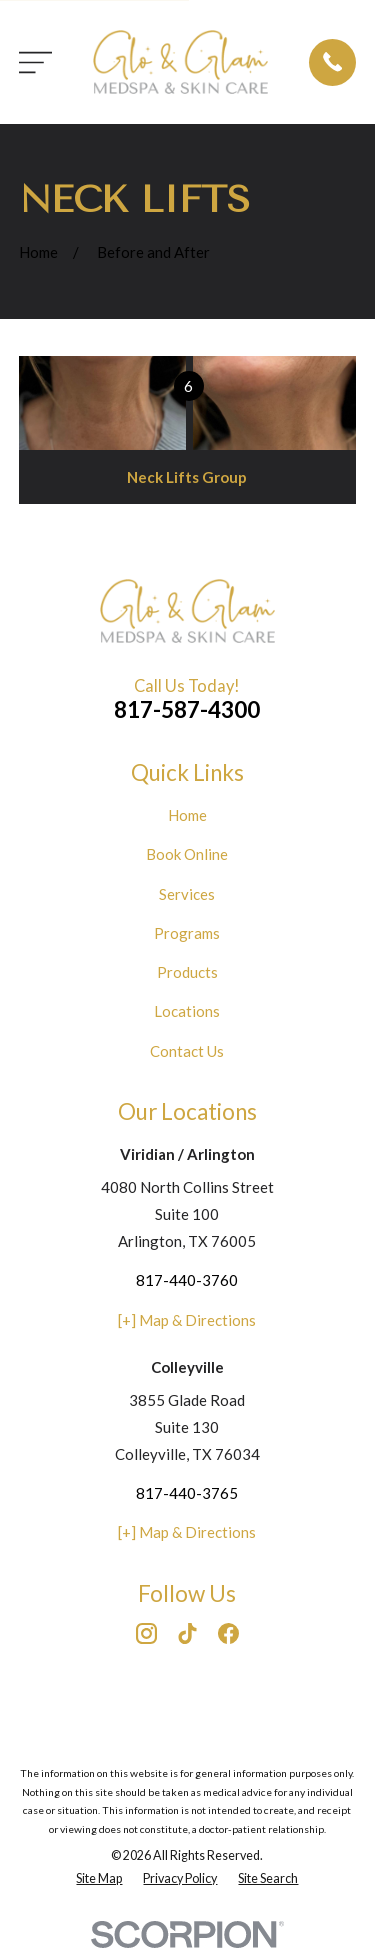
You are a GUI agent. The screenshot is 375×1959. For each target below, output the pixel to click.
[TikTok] (187, 1633)
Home (187, 815)
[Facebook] (228, 1633)
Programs (187, 933)
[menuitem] (99, 1879)
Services (187, 894)
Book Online (187, 854)
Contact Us (187, 1051)
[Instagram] (146, 1633)
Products (187, 972)
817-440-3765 (187, 1493)
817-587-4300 (187, 709)
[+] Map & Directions (187, 1320)
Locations (187, 1011)
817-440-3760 (187, 1280)
